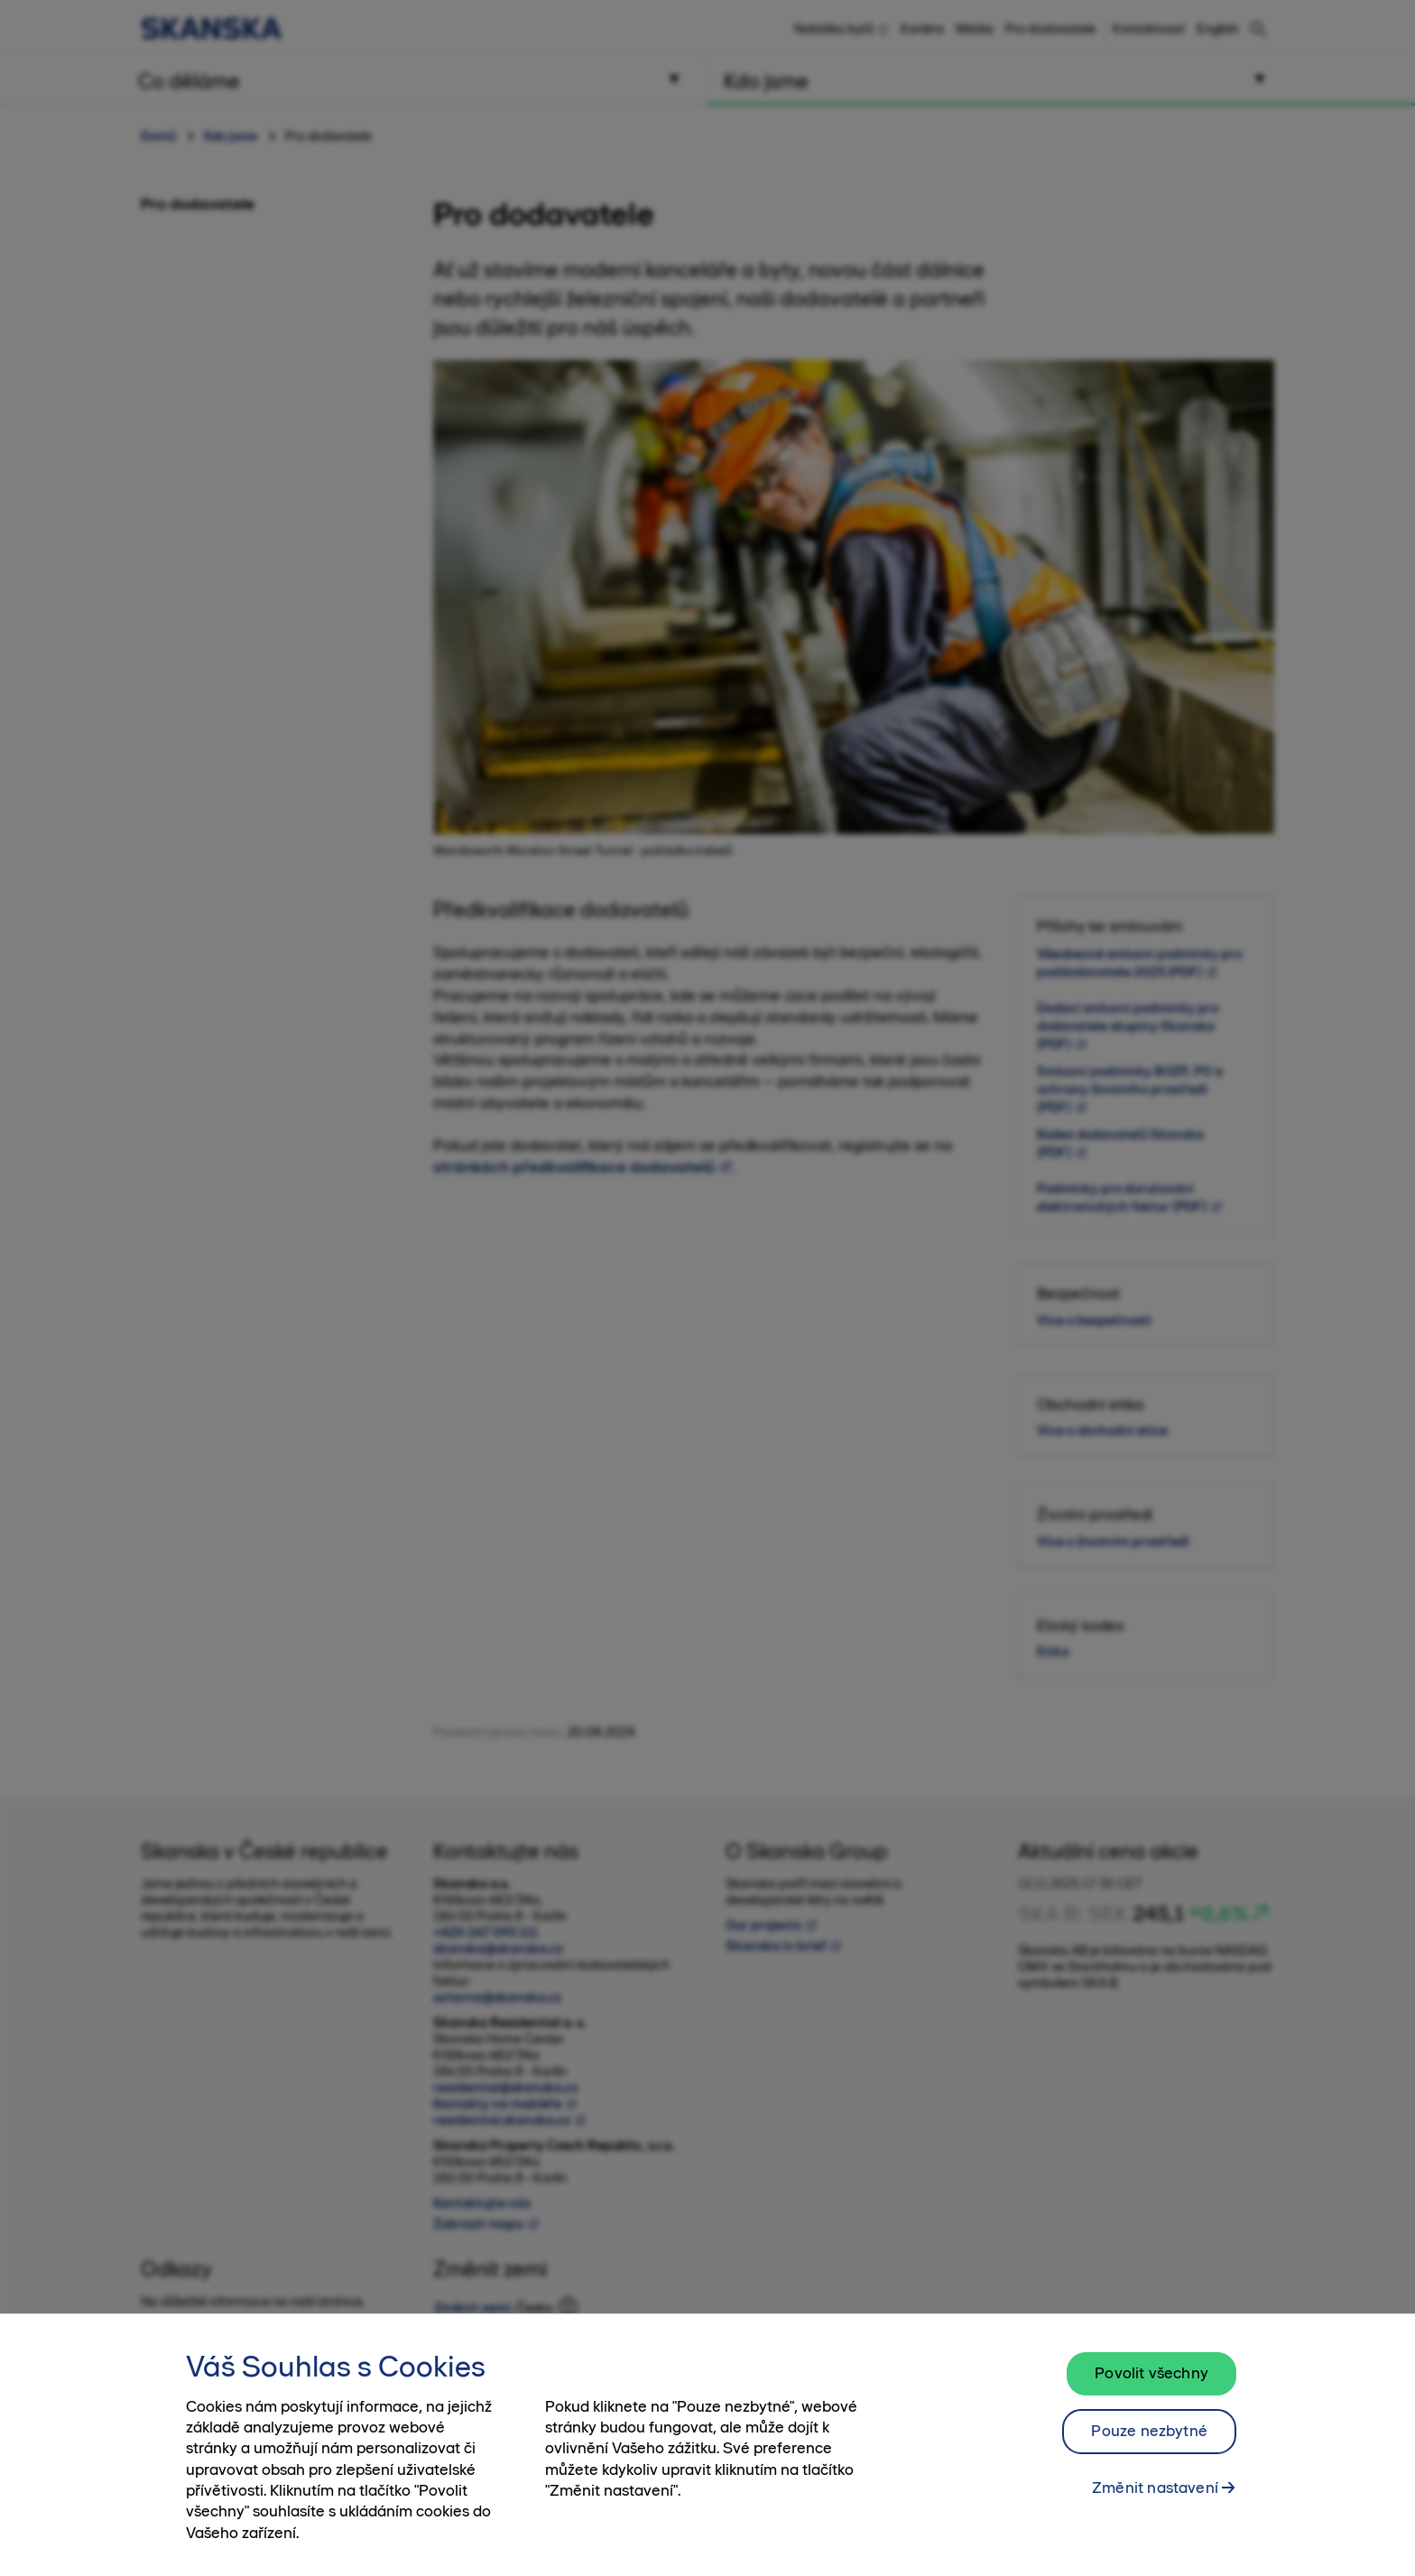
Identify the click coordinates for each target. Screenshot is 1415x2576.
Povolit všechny (1151, 2382)
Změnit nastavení (1155, 2497)
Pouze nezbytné (1149, 2440)
